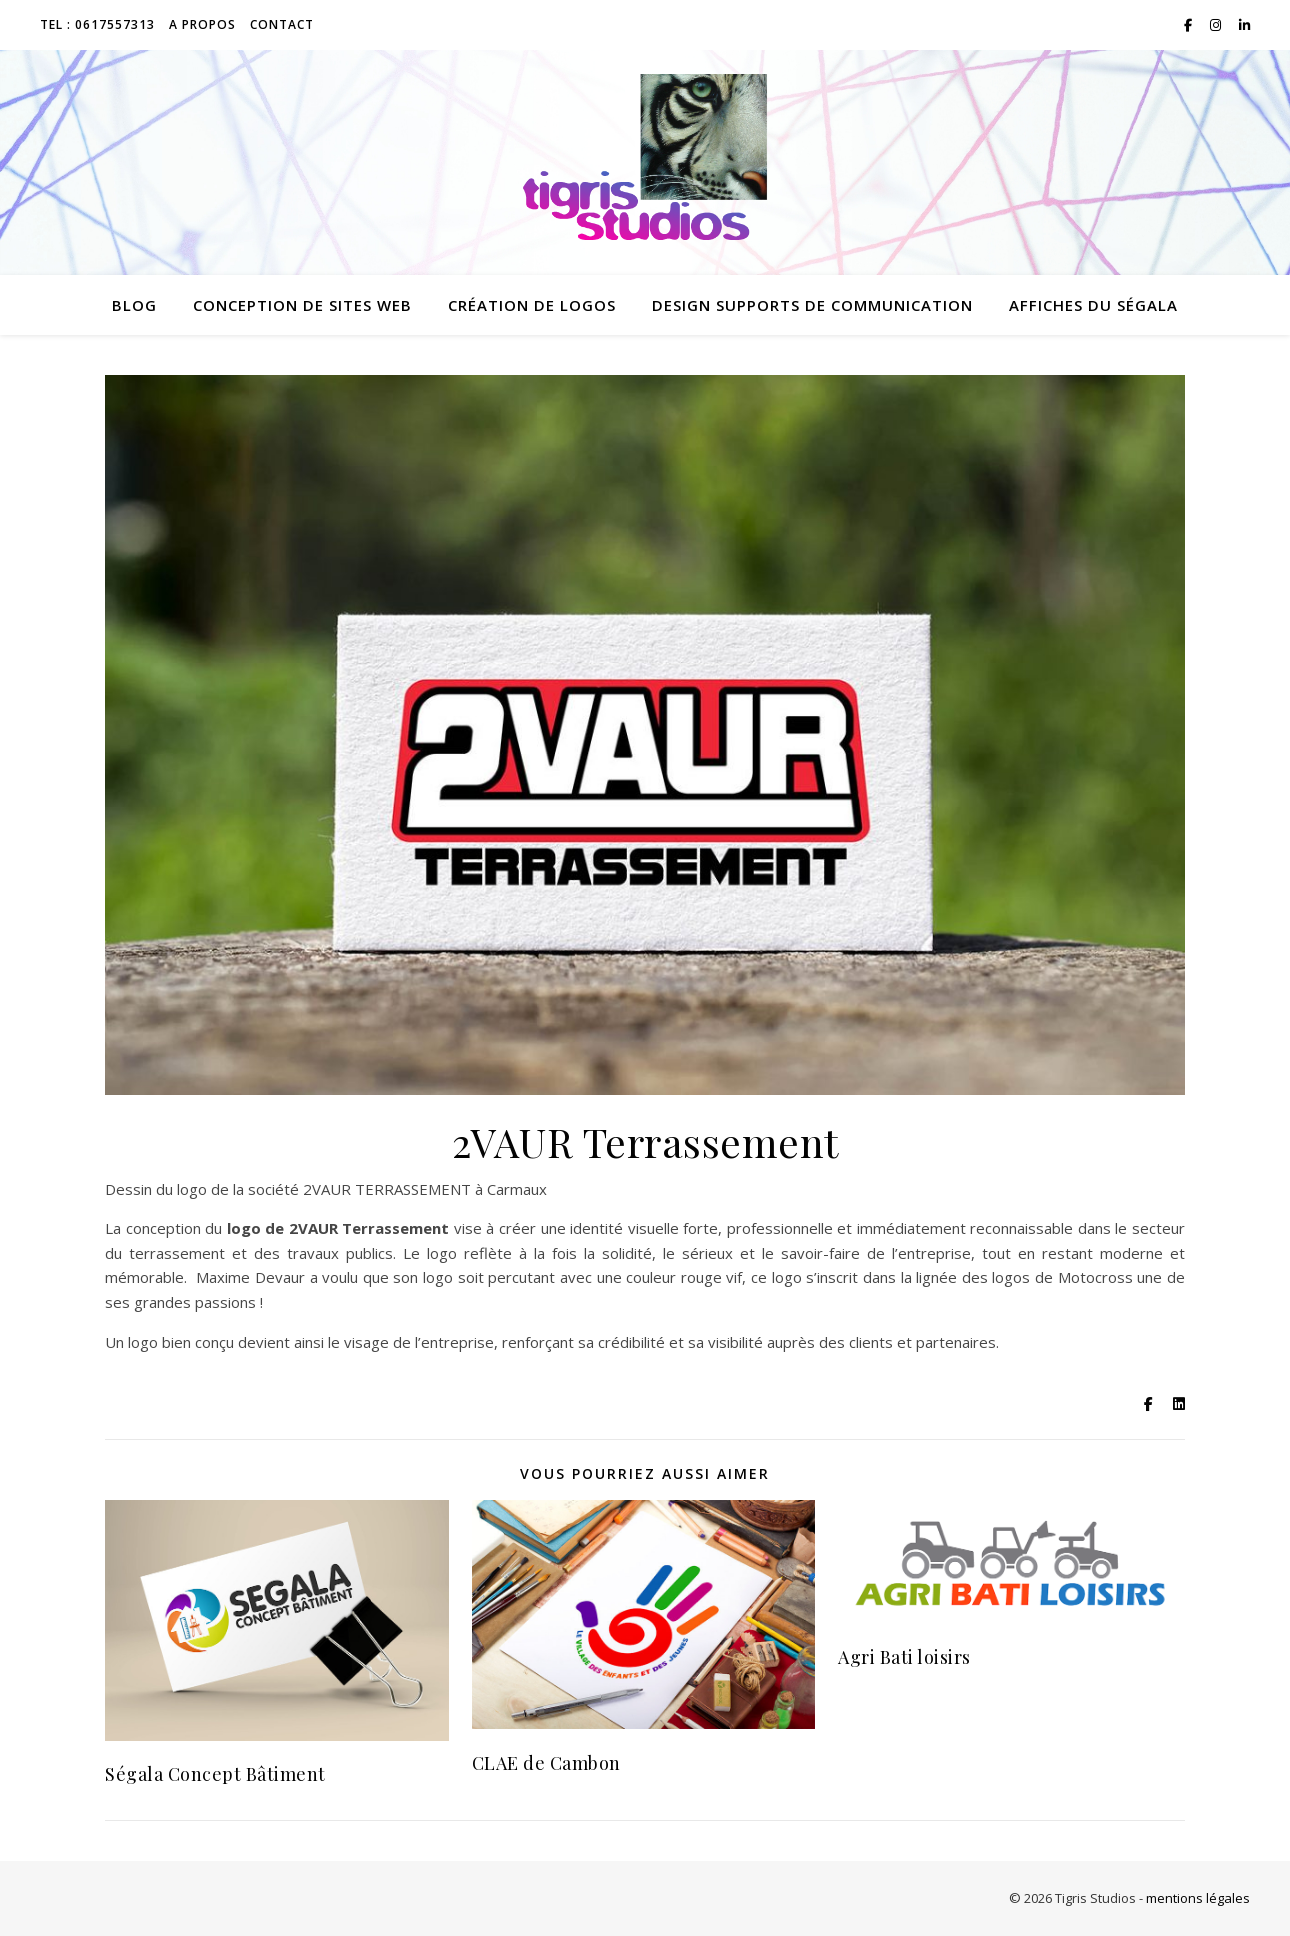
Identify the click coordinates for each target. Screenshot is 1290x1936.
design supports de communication (812, 305)
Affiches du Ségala (1093, 305)
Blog (134, 305)
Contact (282, 24)
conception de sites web (302, 305)
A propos (202, 24)
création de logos (532, 305)
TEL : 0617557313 (97, 24)
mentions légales (1198, 1898)
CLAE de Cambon (546, 1763)
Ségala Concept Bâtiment (215, 1774)
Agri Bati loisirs (904, 1657)
